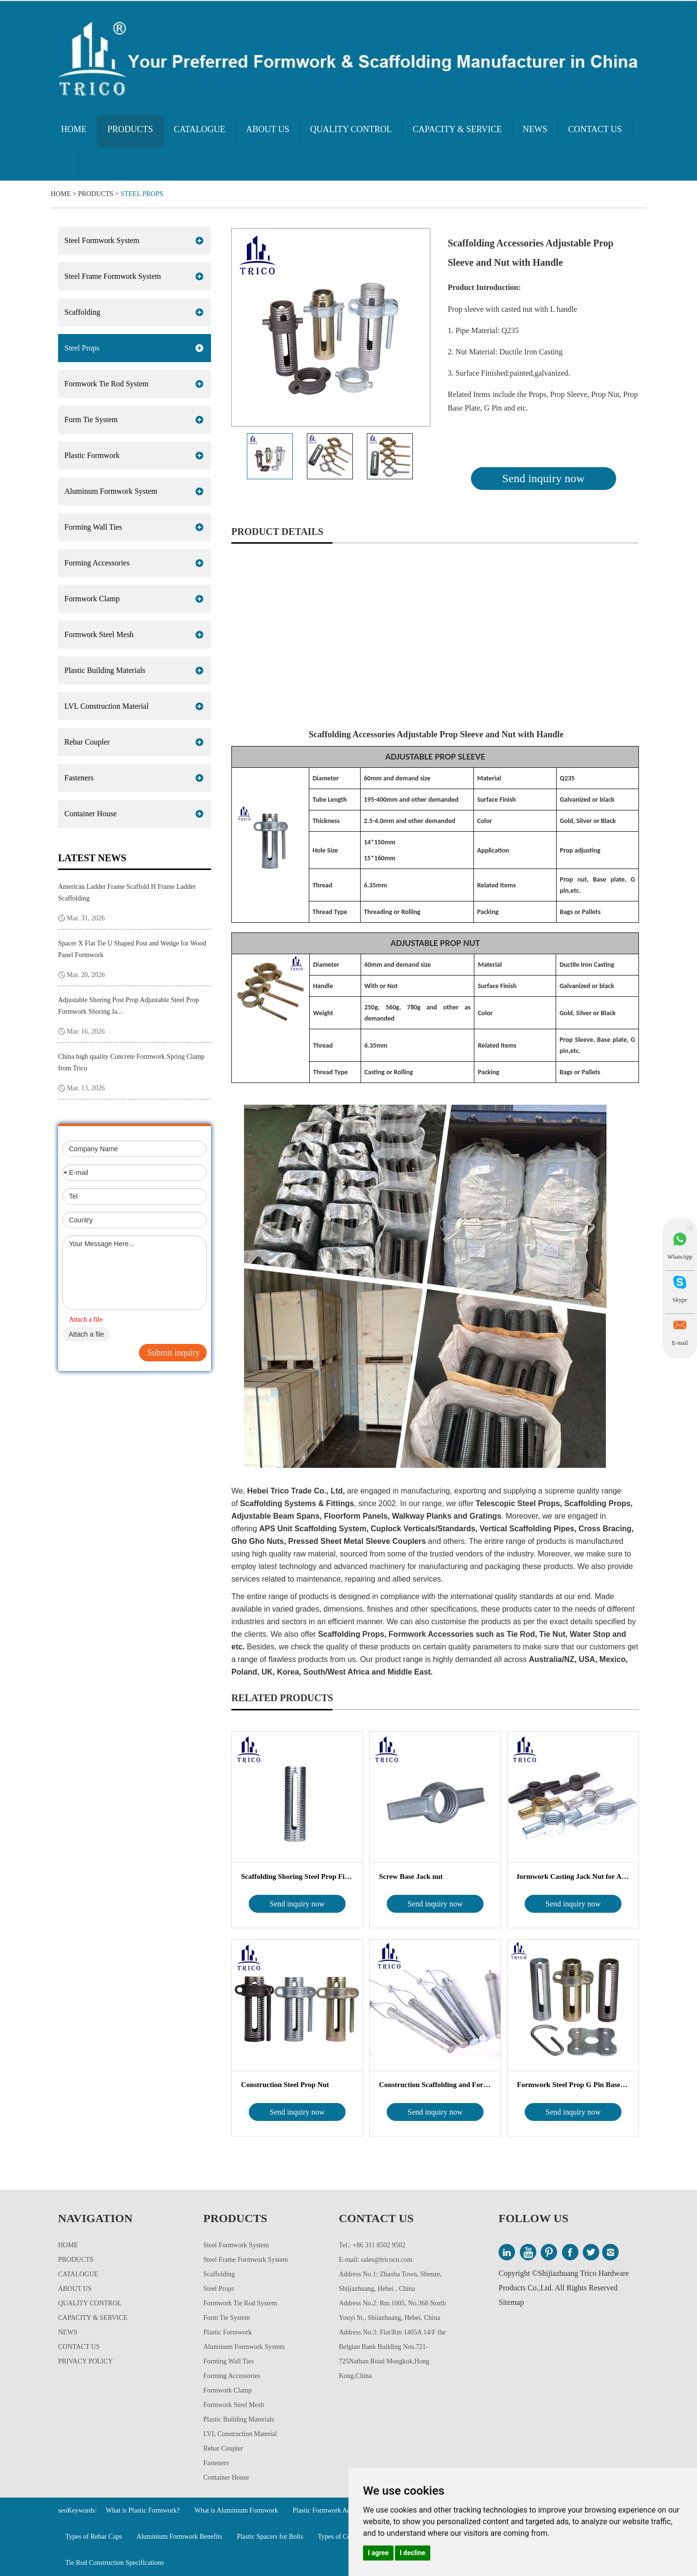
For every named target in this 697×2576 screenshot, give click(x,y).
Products (130, 129)
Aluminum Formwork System (110, 491)
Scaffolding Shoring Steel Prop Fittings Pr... (297, 1876)
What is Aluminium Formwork (236, 2510)
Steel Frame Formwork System (112, 276)
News (535, 129)
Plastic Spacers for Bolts (270, 2536)
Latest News (92, 858)
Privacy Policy (85, 2361)
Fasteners (78, 778)
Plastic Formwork (92, 455)
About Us (267, 129)
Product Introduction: (484, 287)
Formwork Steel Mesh (99, 634)
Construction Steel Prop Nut (285, 2084)
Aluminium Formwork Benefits (179, 2536)
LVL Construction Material (106, 706)
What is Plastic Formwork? (143, 2510)
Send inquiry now (543, 478)
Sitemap (511, 2302)
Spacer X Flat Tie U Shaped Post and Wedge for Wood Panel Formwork (132, 949)
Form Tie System (91, 419)
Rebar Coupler (87, 742)
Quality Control (351, 129)
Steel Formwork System (101, 240)
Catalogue (200, 129)
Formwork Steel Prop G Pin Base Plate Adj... (573, 2084)
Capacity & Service (457, 129)
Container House (90, 813)
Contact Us (595, 129)
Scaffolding (82, 312)
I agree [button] (378, 2553)
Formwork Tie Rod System (106, 384)
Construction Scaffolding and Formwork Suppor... (435, 2084)
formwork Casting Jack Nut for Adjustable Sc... (573, 1876)
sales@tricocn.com (387, 2259)
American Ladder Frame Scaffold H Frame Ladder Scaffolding (127, 892)
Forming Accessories (97, 563)
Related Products (282, 1697)
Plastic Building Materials (104, 670)
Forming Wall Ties (93, 527)
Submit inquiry (173, 1352)
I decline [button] (412, 2553)
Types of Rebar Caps (93, 2536)
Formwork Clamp (92, 598)
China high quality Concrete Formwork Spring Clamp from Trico (131, 1062)
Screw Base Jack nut (411, 1876)
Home (74, 129)
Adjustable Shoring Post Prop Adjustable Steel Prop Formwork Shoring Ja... (128, 1005)
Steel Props (142, 194)
